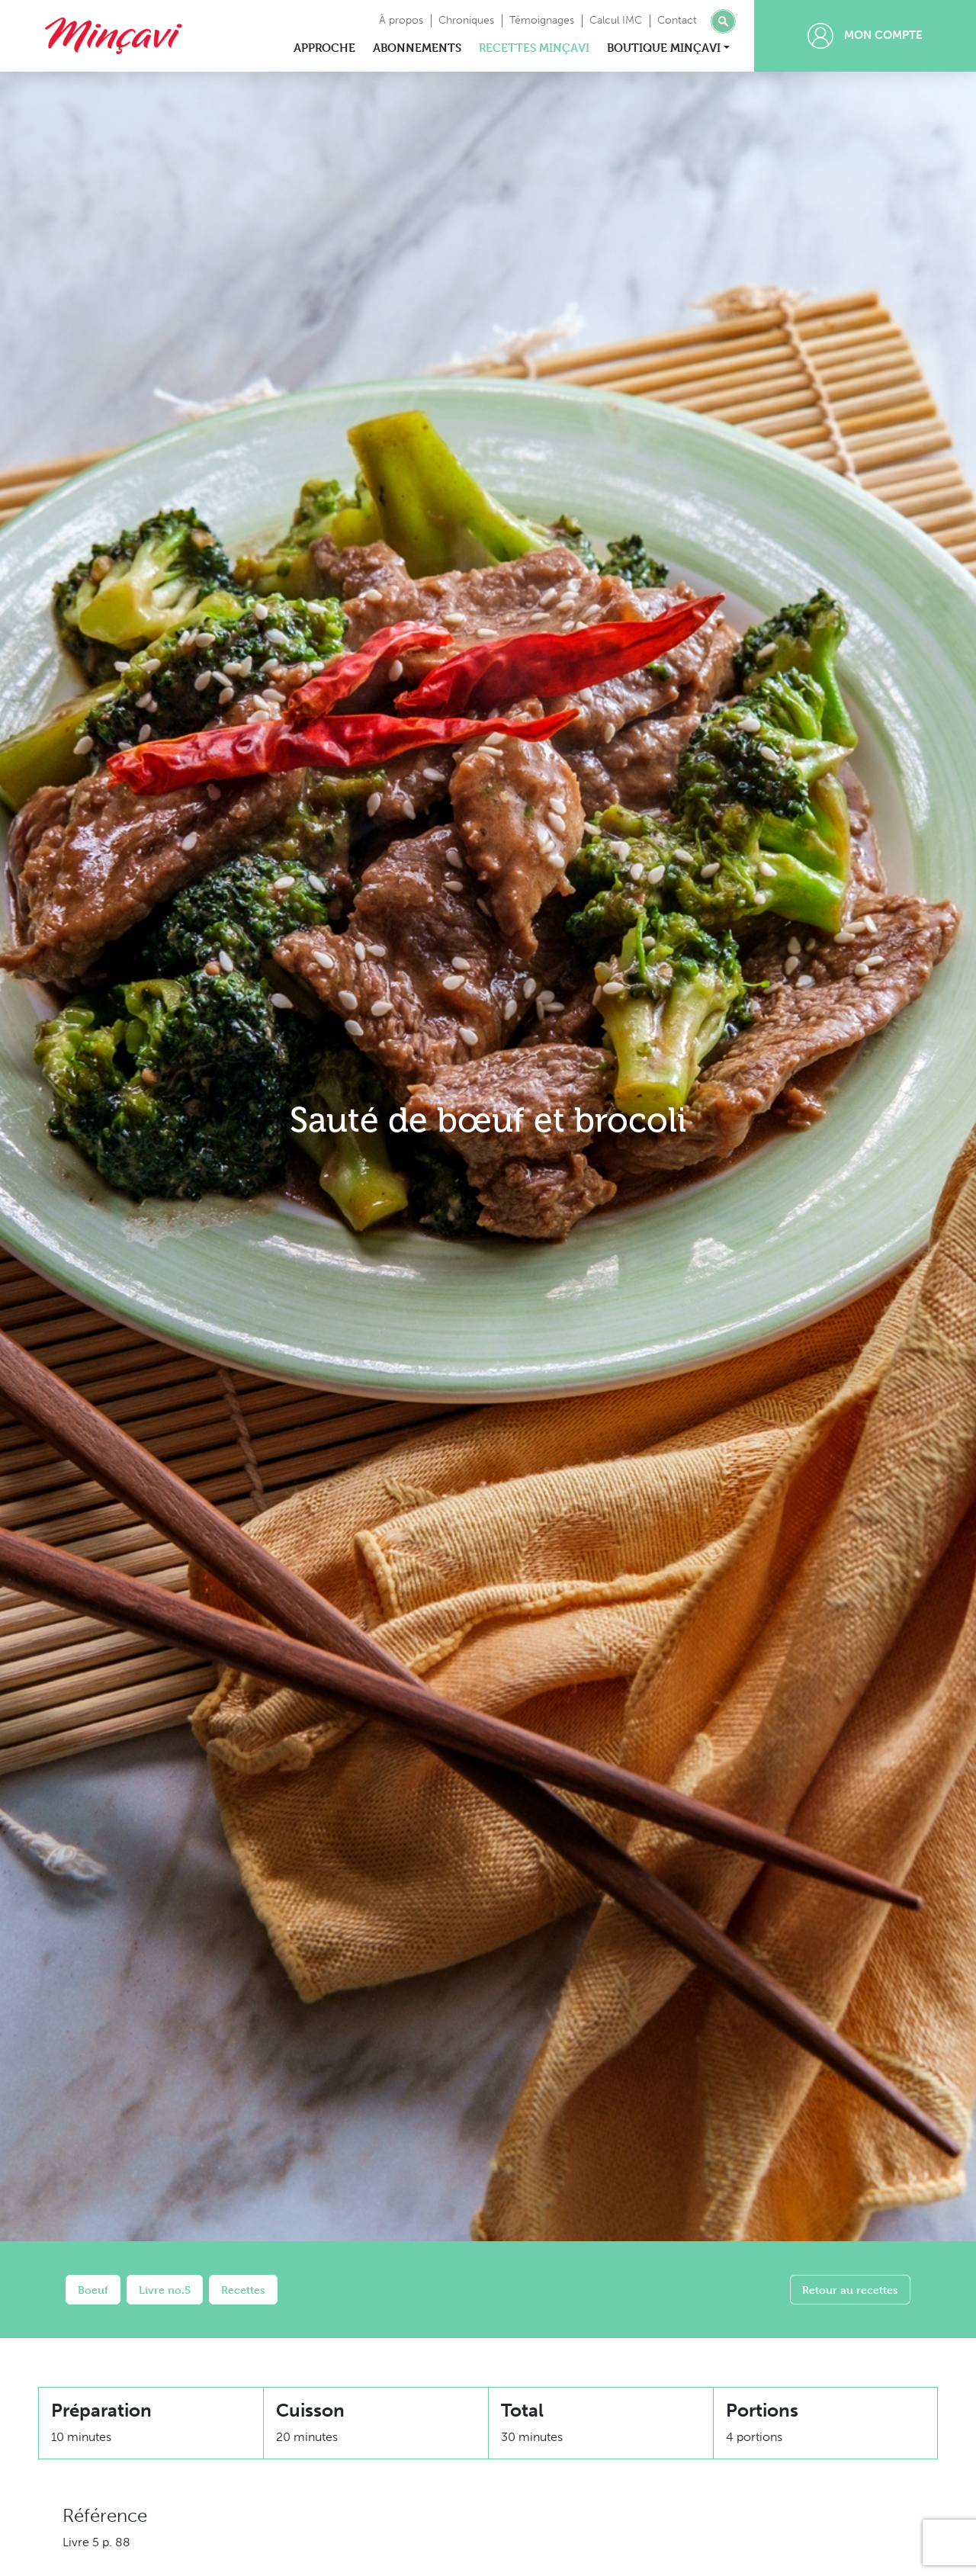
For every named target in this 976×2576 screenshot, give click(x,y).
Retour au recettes (850, 2289)
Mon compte (865, 36)
